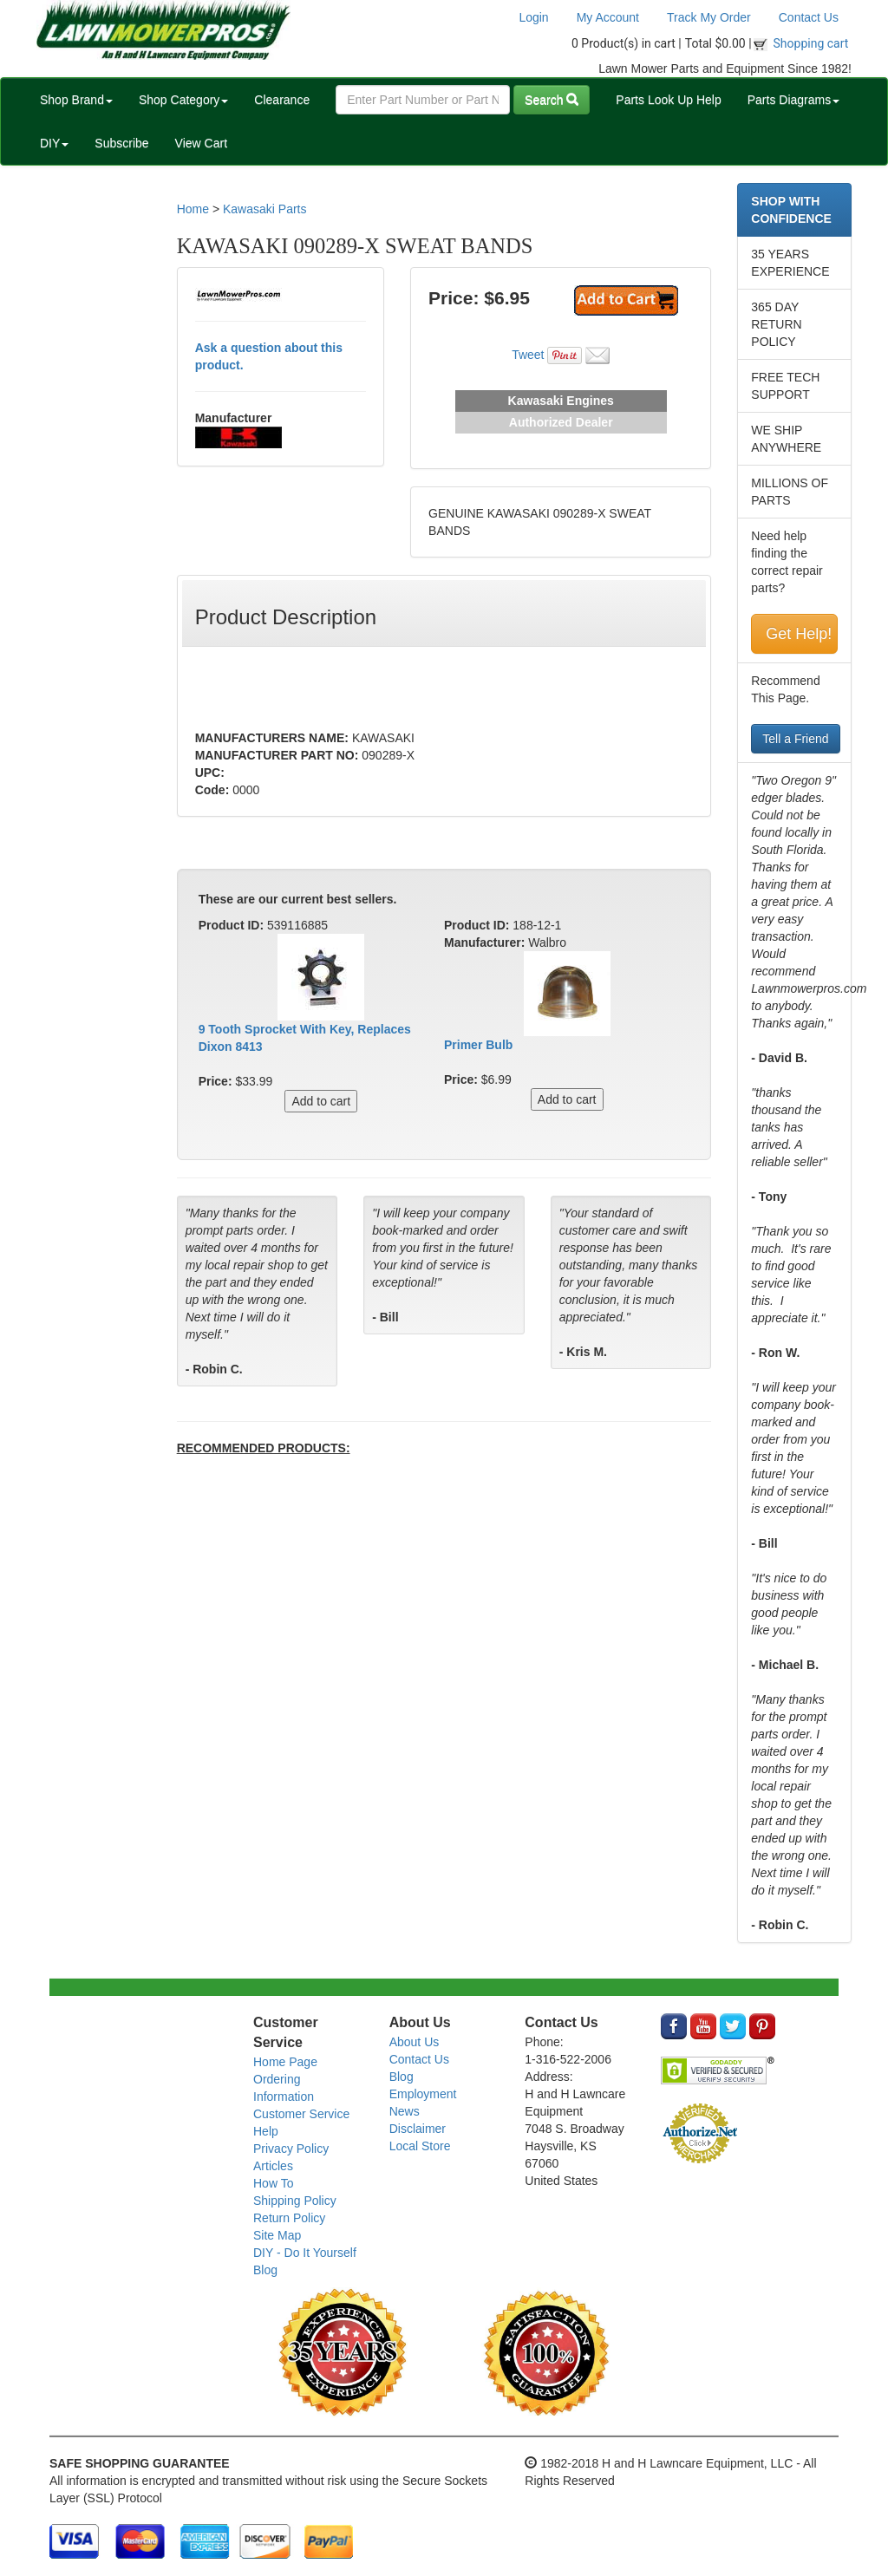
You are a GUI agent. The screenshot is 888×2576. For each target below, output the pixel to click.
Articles (273, 2166)
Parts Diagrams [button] (793, 100)
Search (551, 100)
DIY (54, 143)
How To (273, 2183)
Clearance (282, 100)
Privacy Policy (291, 2148)
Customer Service (301, 2114)
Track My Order (709, 17)
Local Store (420, 2146)
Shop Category (183, 100)
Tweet (528, 355)
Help (265, 2131)
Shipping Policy (294, 2201)
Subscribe (121, 143)
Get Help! (799, 633)
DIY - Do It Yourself (304, 2253)
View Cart (201, 143)
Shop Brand (76, 100)
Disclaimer (417, 2129)
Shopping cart (811, 43)
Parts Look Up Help (668, 100)
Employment (423, 2094)
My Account (608, 17)
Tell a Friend (795, 739)
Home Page (285, 2062)
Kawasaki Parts (264, 209)
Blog (265, 2270)
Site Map (277, 2235)
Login (533, 17)
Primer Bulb (478, 1045)
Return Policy (289, 2218)
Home (193, 209)
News (404, 2111)
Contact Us (809, 17)
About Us (414, 2042)
